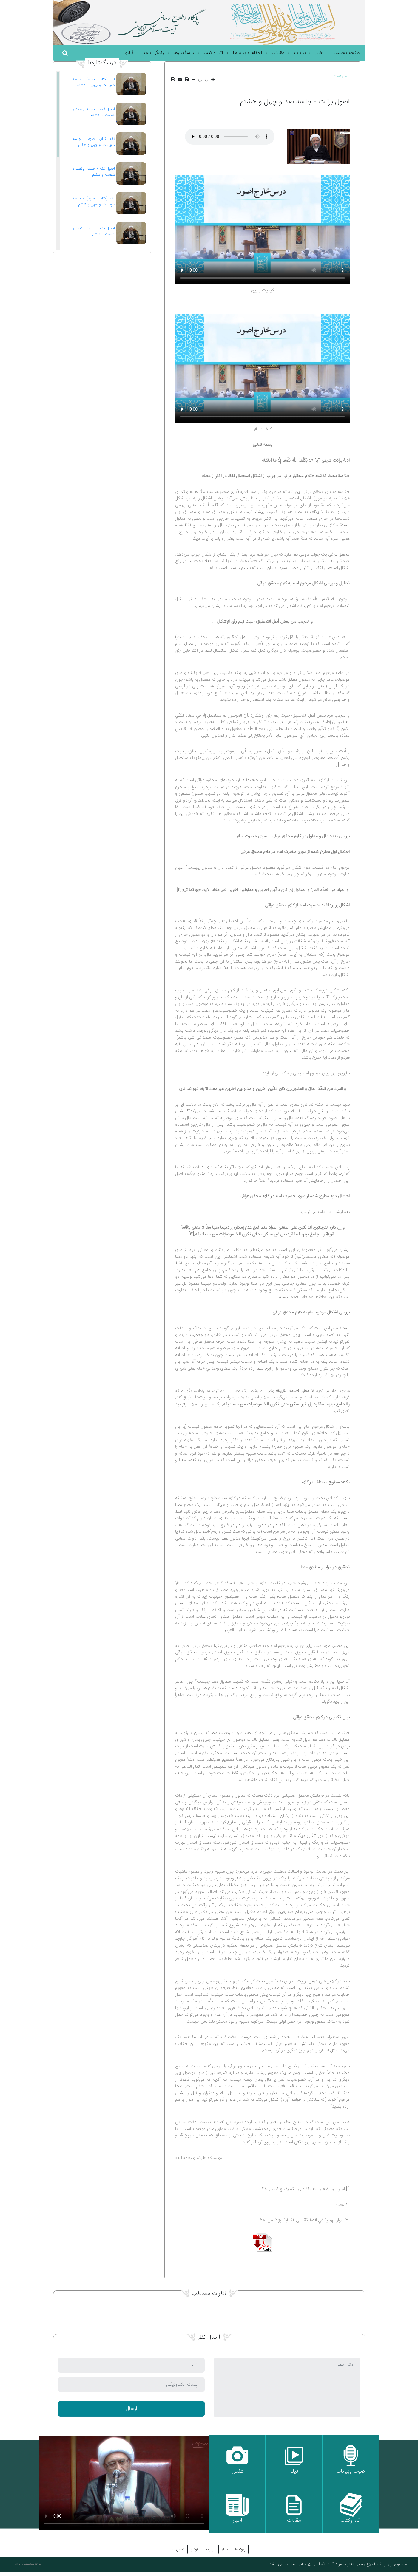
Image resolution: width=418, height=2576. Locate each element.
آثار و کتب (213, 53)
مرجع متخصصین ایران (28, 2563)
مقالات (278, 53)
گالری (129, 53)
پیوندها (240, 2549)
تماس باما (177, 2549)
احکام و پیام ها (247, 53)
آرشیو (194, 2549)
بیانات (300, 53)
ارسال (131, 2408)
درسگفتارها (183, 53)
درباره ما (209, 2549)
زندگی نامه (153, 53)
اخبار (319, 53)
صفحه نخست (346, 53)
